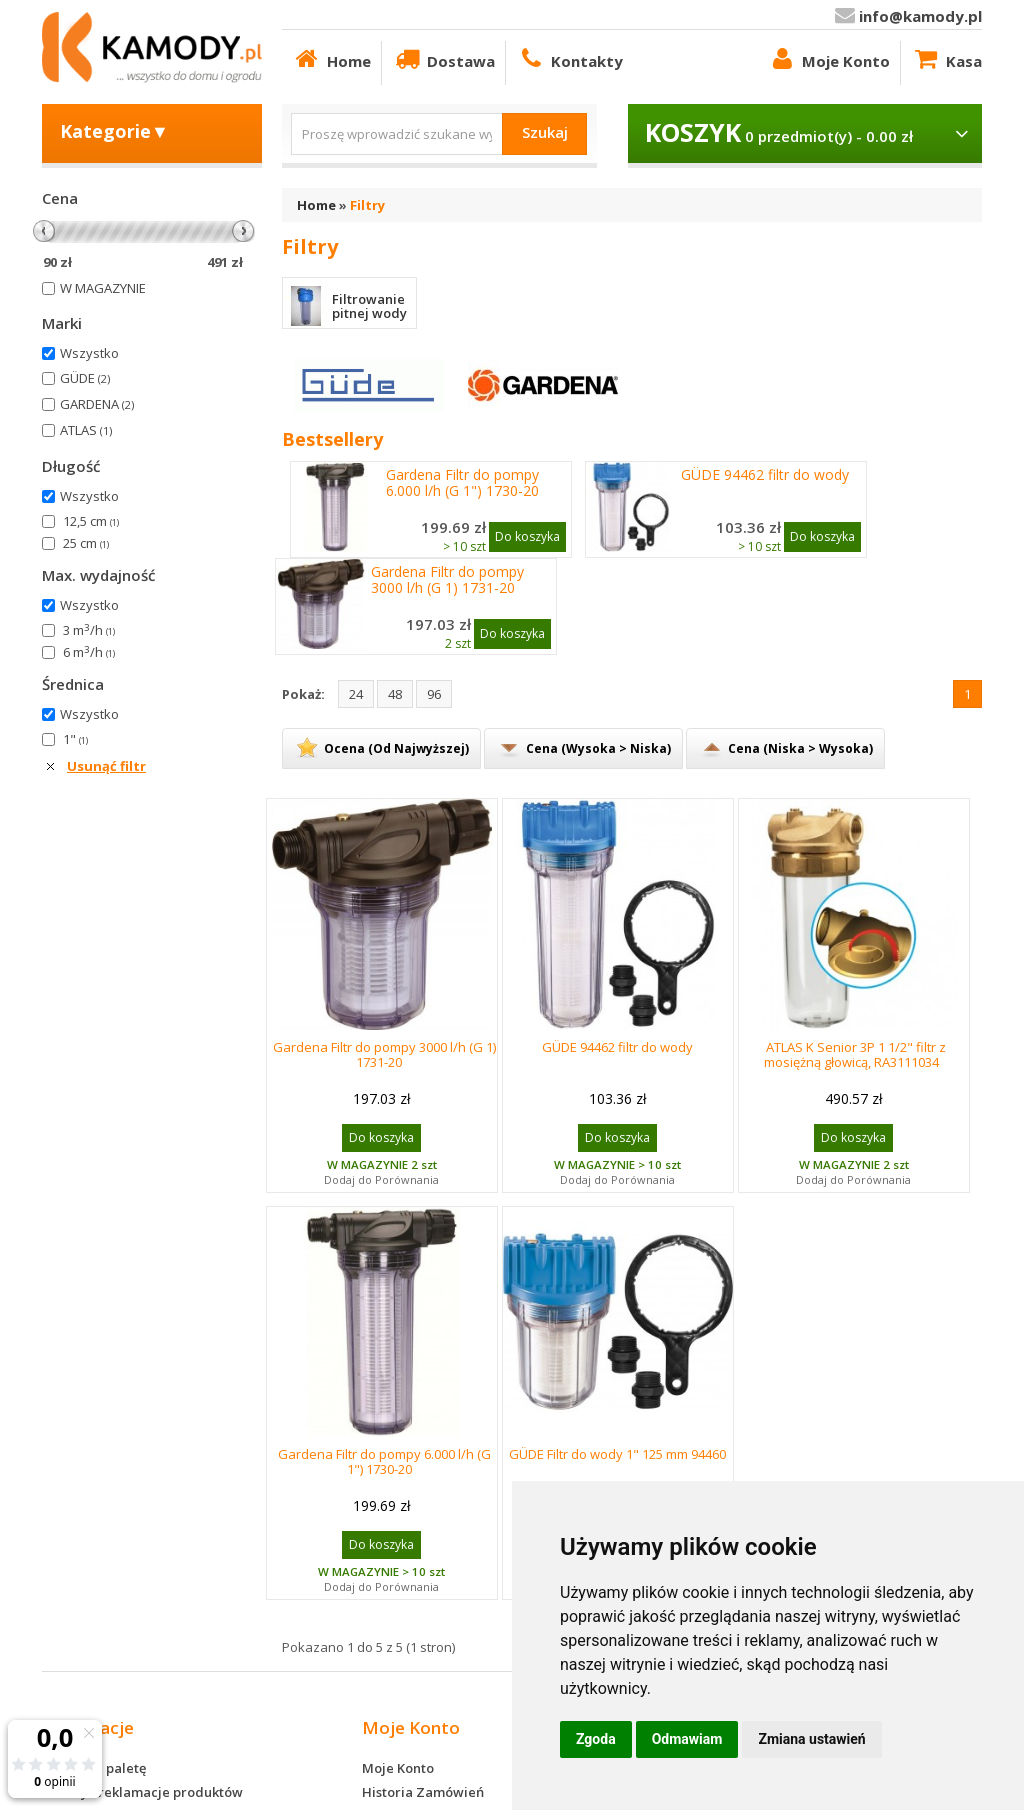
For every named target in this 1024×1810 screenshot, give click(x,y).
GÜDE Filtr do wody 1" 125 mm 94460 (617, 1454)
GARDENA (97, 404)
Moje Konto (828, 58)
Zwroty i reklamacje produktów (142, 1792)
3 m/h (89, 630)
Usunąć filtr (106, 766)
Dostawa (443, 58)
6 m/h (89, 652)
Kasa (946, 58)
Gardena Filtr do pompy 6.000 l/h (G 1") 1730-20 (462, 483)
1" (75, 739)
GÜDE (85, 378)
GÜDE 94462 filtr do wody (765, 475)
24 (356, 694)
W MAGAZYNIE (103, 288)
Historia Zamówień (423, 1792)
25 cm (86, 543)
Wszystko (89, 353)
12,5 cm (91, 521)
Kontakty (569, 58)
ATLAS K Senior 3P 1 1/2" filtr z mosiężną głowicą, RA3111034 (855, 1054)
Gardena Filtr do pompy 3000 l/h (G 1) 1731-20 (447, 580)
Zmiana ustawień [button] (811, 1739)
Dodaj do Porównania (381, 1179)
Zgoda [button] (596, 1739)
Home (331, 58)
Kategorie (114, 131)
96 (434, 694)
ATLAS (86, 430)
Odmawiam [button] (687, 1739)
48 (395, 694)
